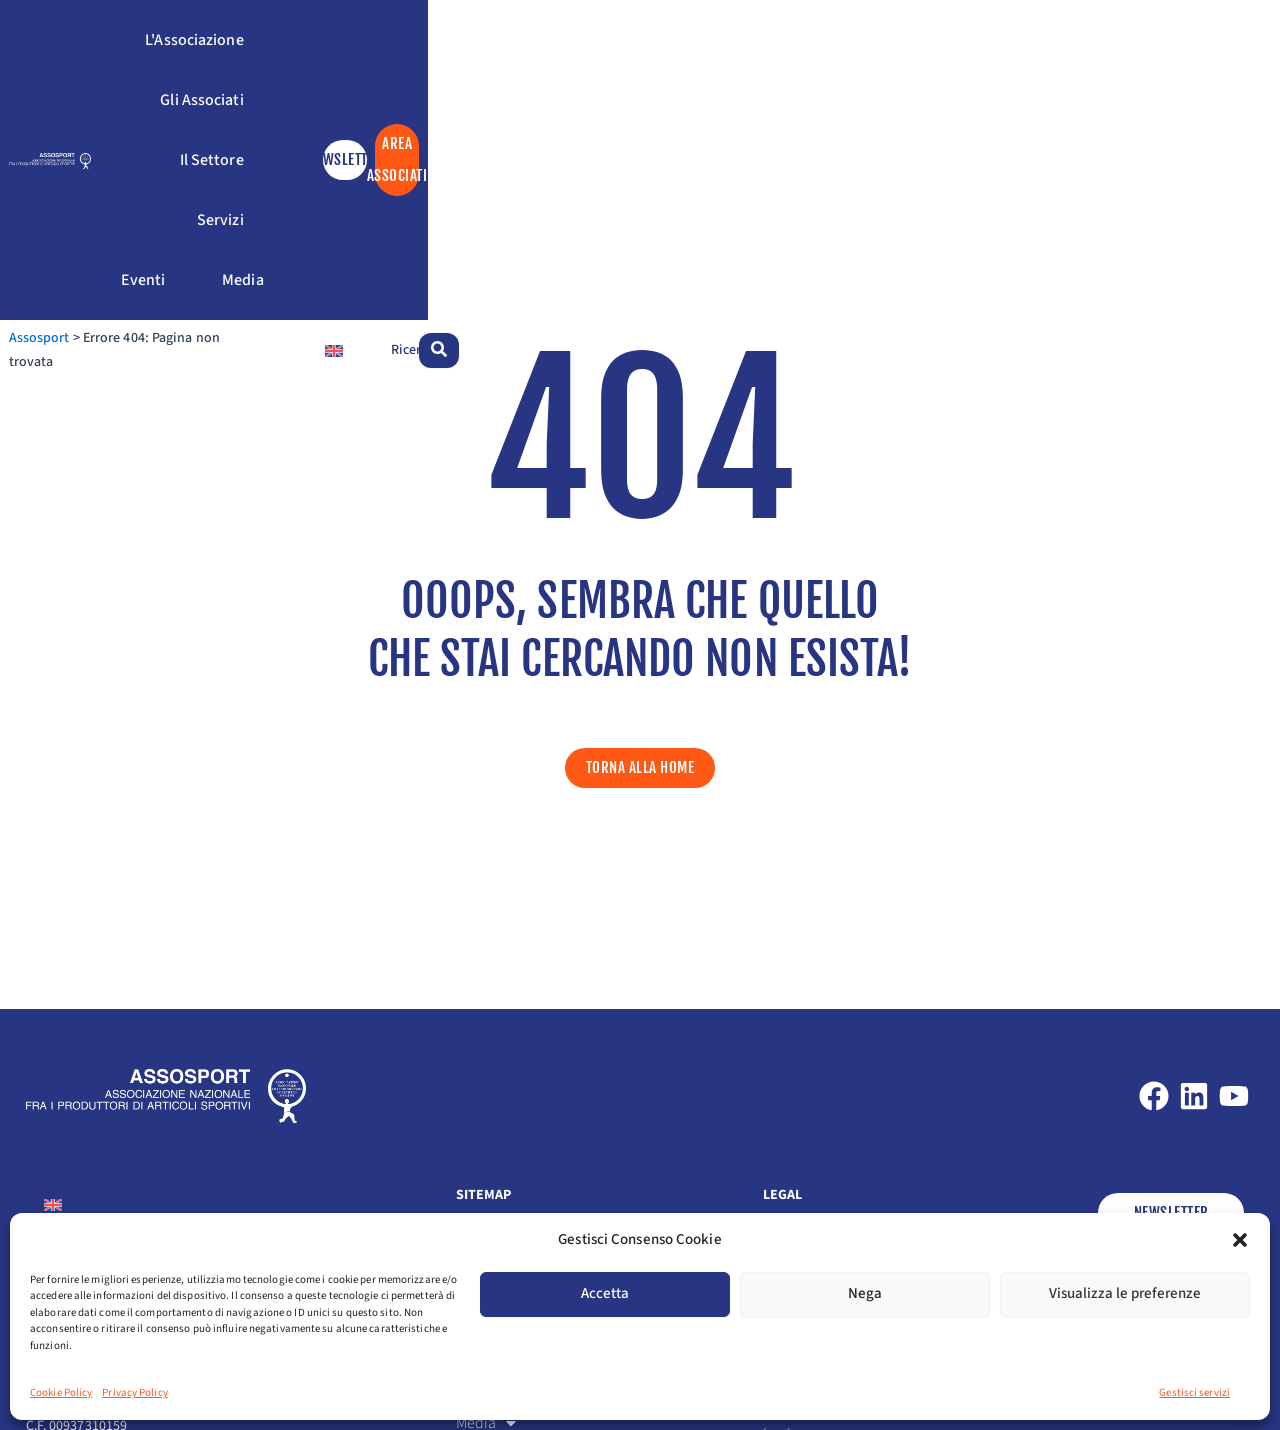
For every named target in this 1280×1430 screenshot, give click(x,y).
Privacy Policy (134, 1392)
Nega (865, 1293)
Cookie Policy (61, 1392)
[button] (1240, 1240)
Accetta (605, 1293)
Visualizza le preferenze (1125, 1293)
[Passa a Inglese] (1080, 168)
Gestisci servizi (1194, 1392)
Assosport (56, 169)
